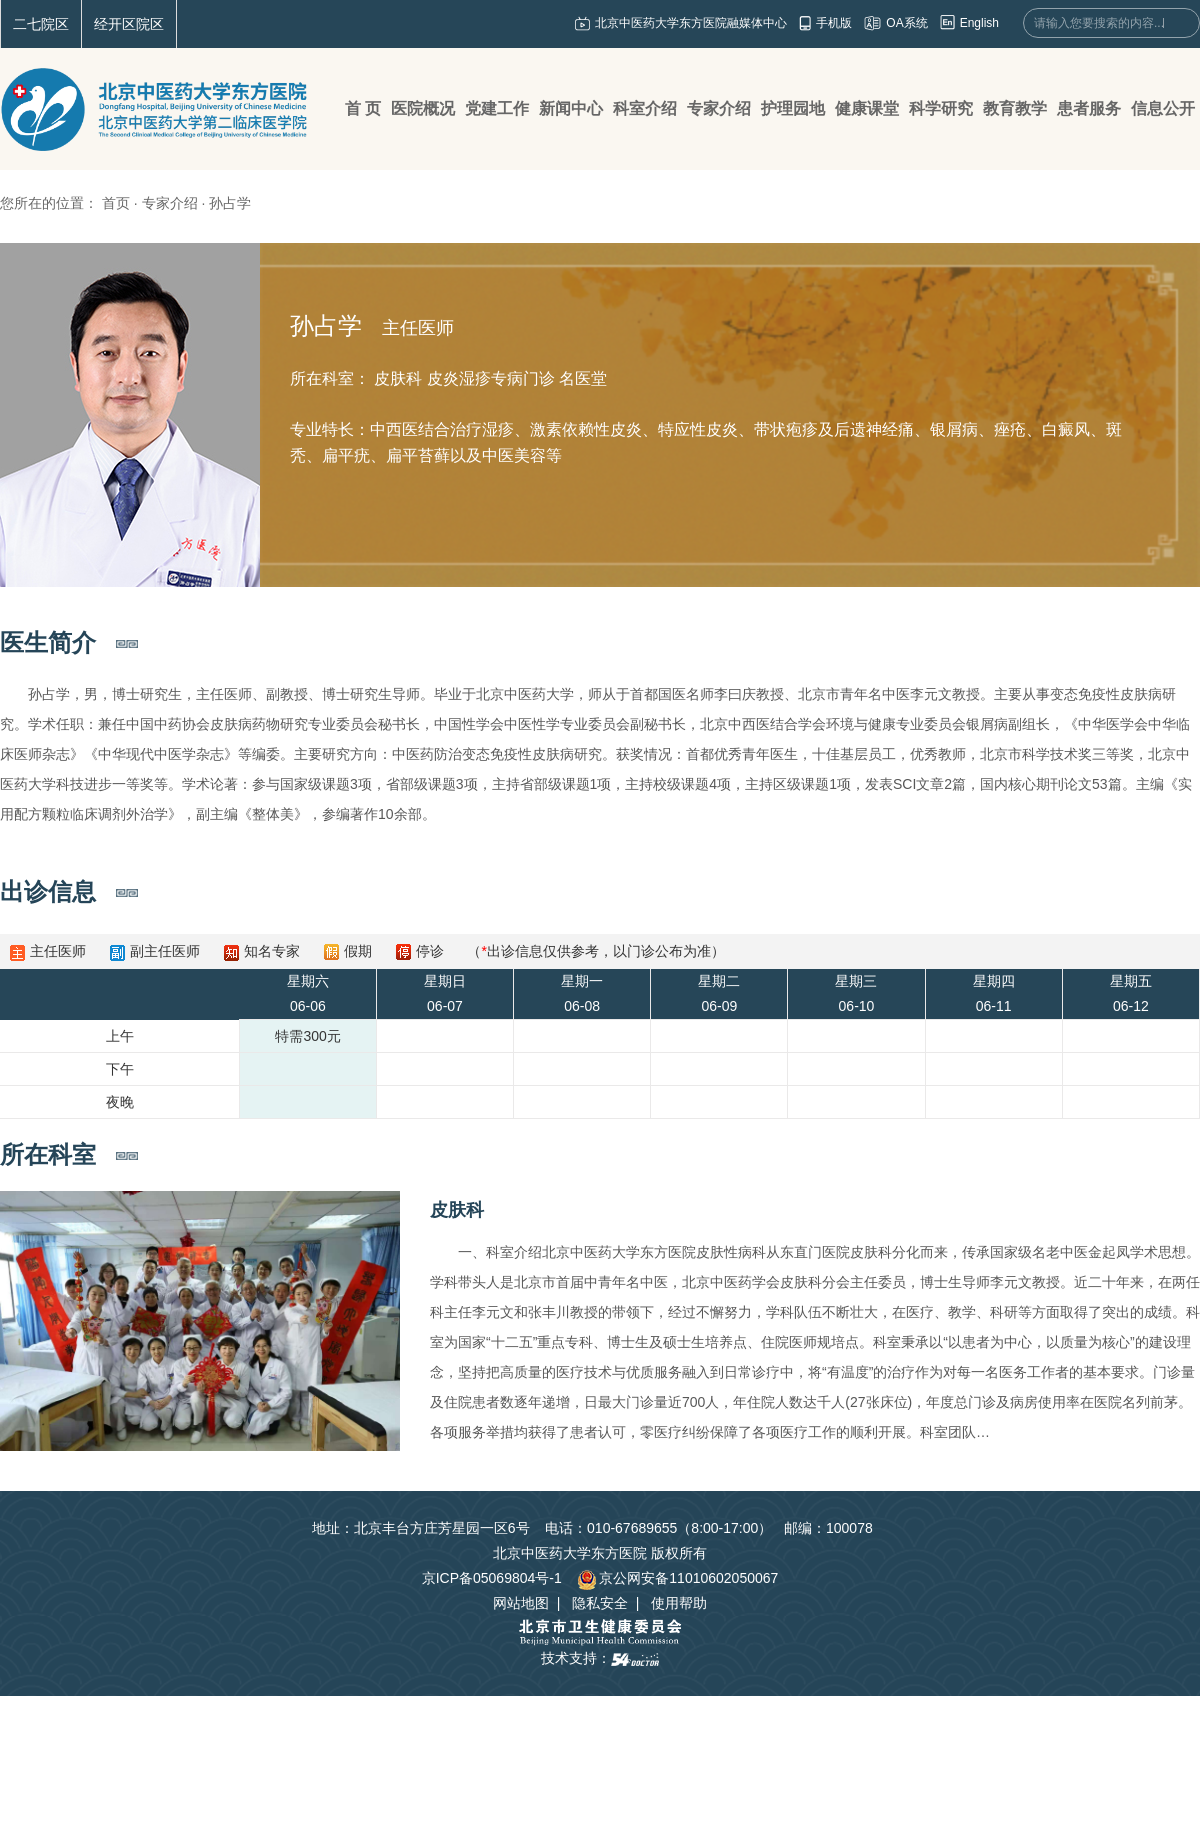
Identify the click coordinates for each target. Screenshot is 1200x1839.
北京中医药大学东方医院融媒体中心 (691, 23)
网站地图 (521, 1603)
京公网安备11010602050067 (677, 1578)
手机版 (834, 23)
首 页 (363, 108)
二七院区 (41, 24)
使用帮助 (679, 1603)
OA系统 (906, 23)
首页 (116, 203)
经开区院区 (129, 24)
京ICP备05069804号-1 (492, 1578)
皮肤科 (457, 1210)
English (979, 23)
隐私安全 (600, 1603)
